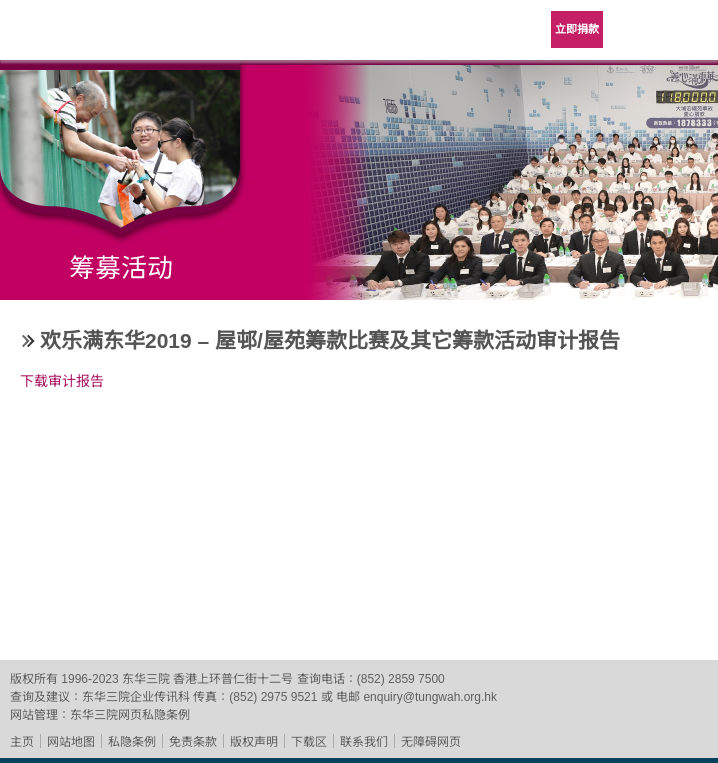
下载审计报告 (62, 381)
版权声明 (254, 742)
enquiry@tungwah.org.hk (430, 697)
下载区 (309, 742)
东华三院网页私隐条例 (130, 715)
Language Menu (638, 30)
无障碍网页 (431, 742)
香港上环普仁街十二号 (233, 679)
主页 (22, 742)
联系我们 (364, 742)
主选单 (688, 30)
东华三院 (72, 36)
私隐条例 (132, 742)
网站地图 (71, 742)
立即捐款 (577, 29)
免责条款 (193, 742)
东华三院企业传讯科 (136, 697)
